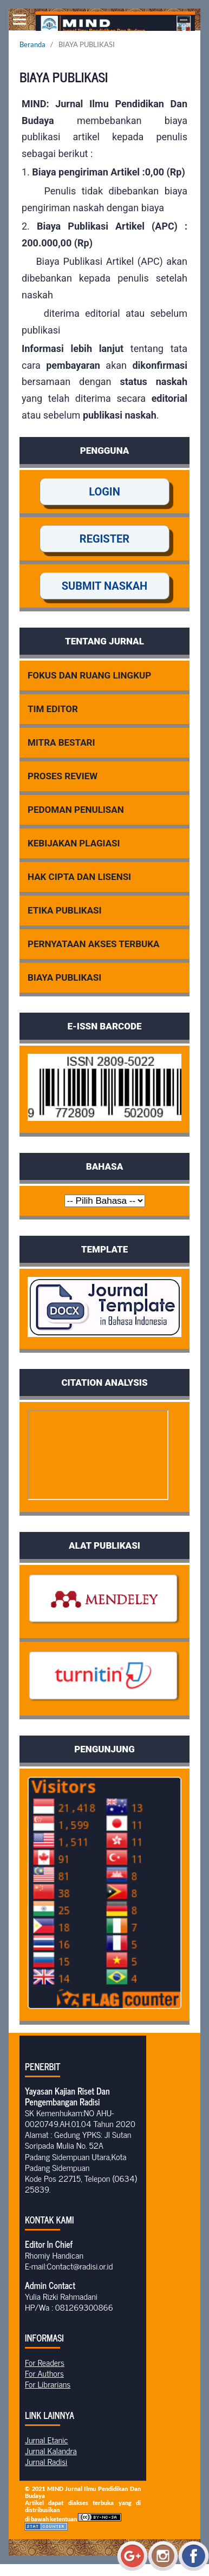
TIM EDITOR (53, 708)
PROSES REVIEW (62, 776)
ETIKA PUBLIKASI (65, 910)
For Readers (44, 2362)
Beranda (32, 44)
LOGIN (104, 491)
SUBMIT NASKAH (105, 585)
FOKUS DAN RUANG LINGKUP (89, 675)
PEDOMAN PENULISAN (76, 809)
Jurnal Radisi (46, 2461)
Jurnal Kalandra (51, 2450)
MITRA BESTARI (61, 742)
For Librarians (47, 2384)
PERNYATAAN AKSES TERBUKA (94, 943)
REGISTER (104, 538)
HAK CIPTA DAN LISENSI (79, 876)
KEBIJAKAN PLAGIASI (74, 843)
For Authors (44, 2373)
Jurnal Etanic (46, 2439)
